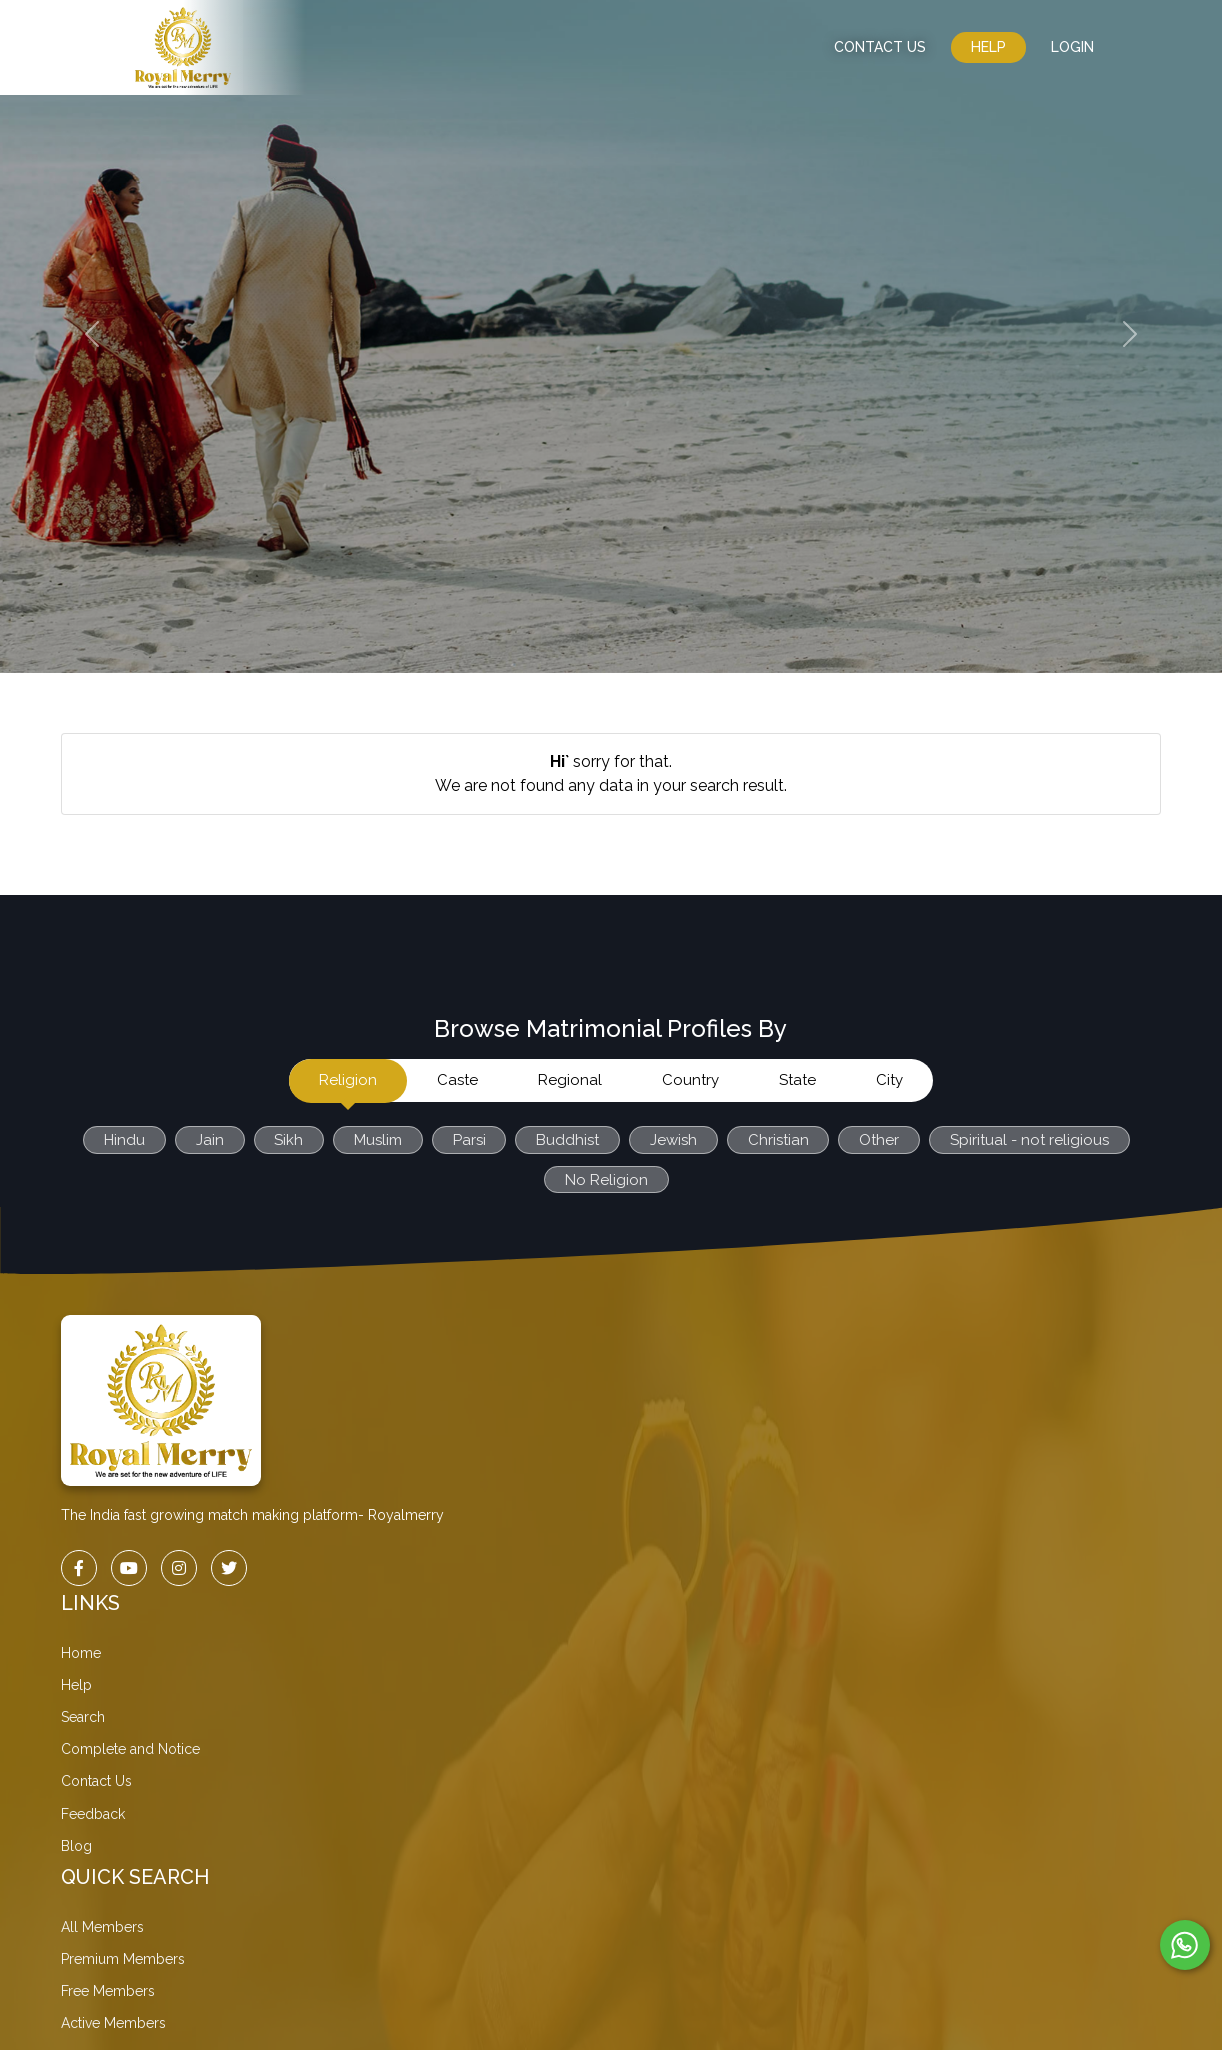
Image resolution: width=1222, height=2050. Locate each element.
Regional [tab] (570, 1080)
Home (81, 1653)
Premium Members (123, 1959)
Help (988, 47)
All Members (102, 1927)
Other (880, 1140)
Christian (778, 1140)
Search (83, 1717)
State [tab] (797, 1080)
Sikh (287, 1140)
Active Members (113, 2023)
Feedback (93, 1814)
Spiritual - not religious (1030, 1140)
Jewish (673, 1140)
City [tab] (889, 1080)
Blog (76, 1846)
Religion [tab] (348, 1080)
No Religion (606, 1180)
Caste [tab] (457, 1080)
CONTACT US (880, 47)
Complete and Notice (130, 1749)
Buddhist (567, 1140)
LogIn (1072, 47)
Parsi (468, 1140)
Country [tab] (690, 1080)
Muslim (377, 1140)
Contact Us (96, 1781)
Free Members (108, 1991)
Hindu (122, 1140)
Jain (208, 1140)
